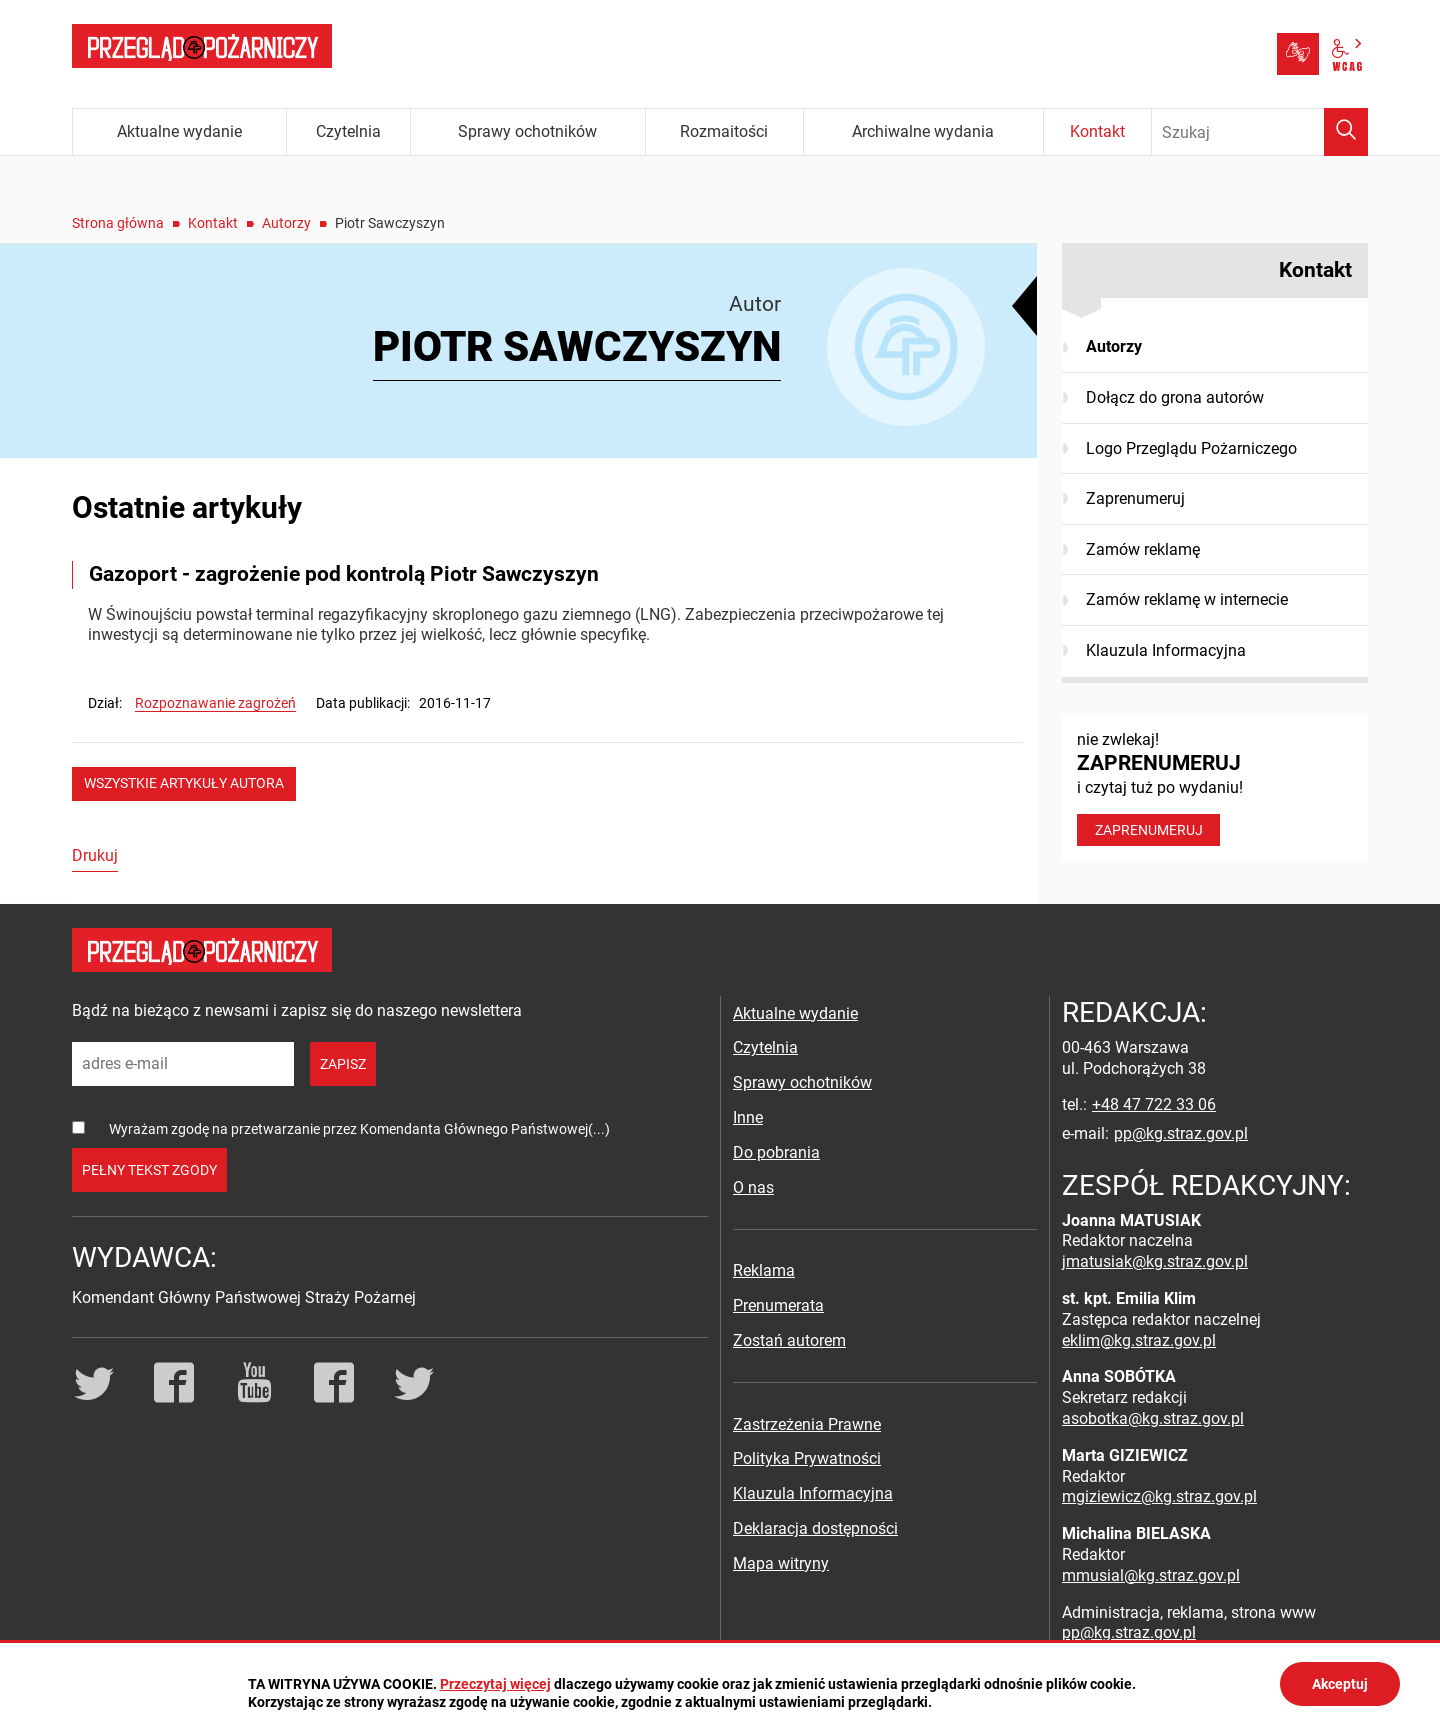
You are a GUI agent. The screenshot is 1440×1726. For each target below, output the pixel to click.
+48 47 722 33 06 (1154, 1104)
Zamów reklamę (1143, 549)
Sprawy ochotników (802, 1082)
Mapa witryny (781, 1563)
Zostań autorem (789, 1340)
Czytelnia (765, 1047)
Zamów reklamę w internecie (1187, 599)
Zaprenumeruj (1135, 498)
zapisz (343, 1064)
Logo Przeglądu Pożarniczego (1191, 448)
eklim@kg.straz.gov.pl (1139, 1340)
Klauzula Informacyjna (1166, 650)
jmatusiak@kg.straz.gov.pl (1155, 1261)
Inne (748, 1117)
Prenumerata (778, 1305)
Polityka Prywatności (807, 1458)
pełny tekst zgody (149, 1170)
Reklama (764, 1270)
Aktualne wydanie (795, 1013)
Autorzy (286, 223)
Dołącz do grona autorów (1175, 397)
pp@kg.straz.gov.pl (1181, 1133)
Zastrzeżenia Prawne (807, 1424)
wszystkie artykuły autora (184, 783)
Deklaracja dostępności (815, 1528)
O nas (753, 1187)
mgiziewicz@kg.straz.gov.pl (1159, 1496)
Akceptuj (1340, 1684)
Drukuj (95, 855)
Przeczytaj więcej (495, 1684)
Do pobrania (776, 1152)
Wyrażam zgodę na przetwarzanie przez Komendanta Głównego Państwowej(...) (359, 1129)
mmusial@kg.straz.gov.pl (1151, 1575)
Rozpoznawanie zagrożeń (215, 703)
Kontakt (213, 223)
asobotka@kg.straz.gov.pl (1153, 1418)
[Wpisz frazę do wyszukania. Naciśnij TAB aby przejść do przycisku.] (1260, 132)
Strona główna (118, 223)
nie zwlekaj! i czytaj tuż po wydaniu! (1215, 788)
